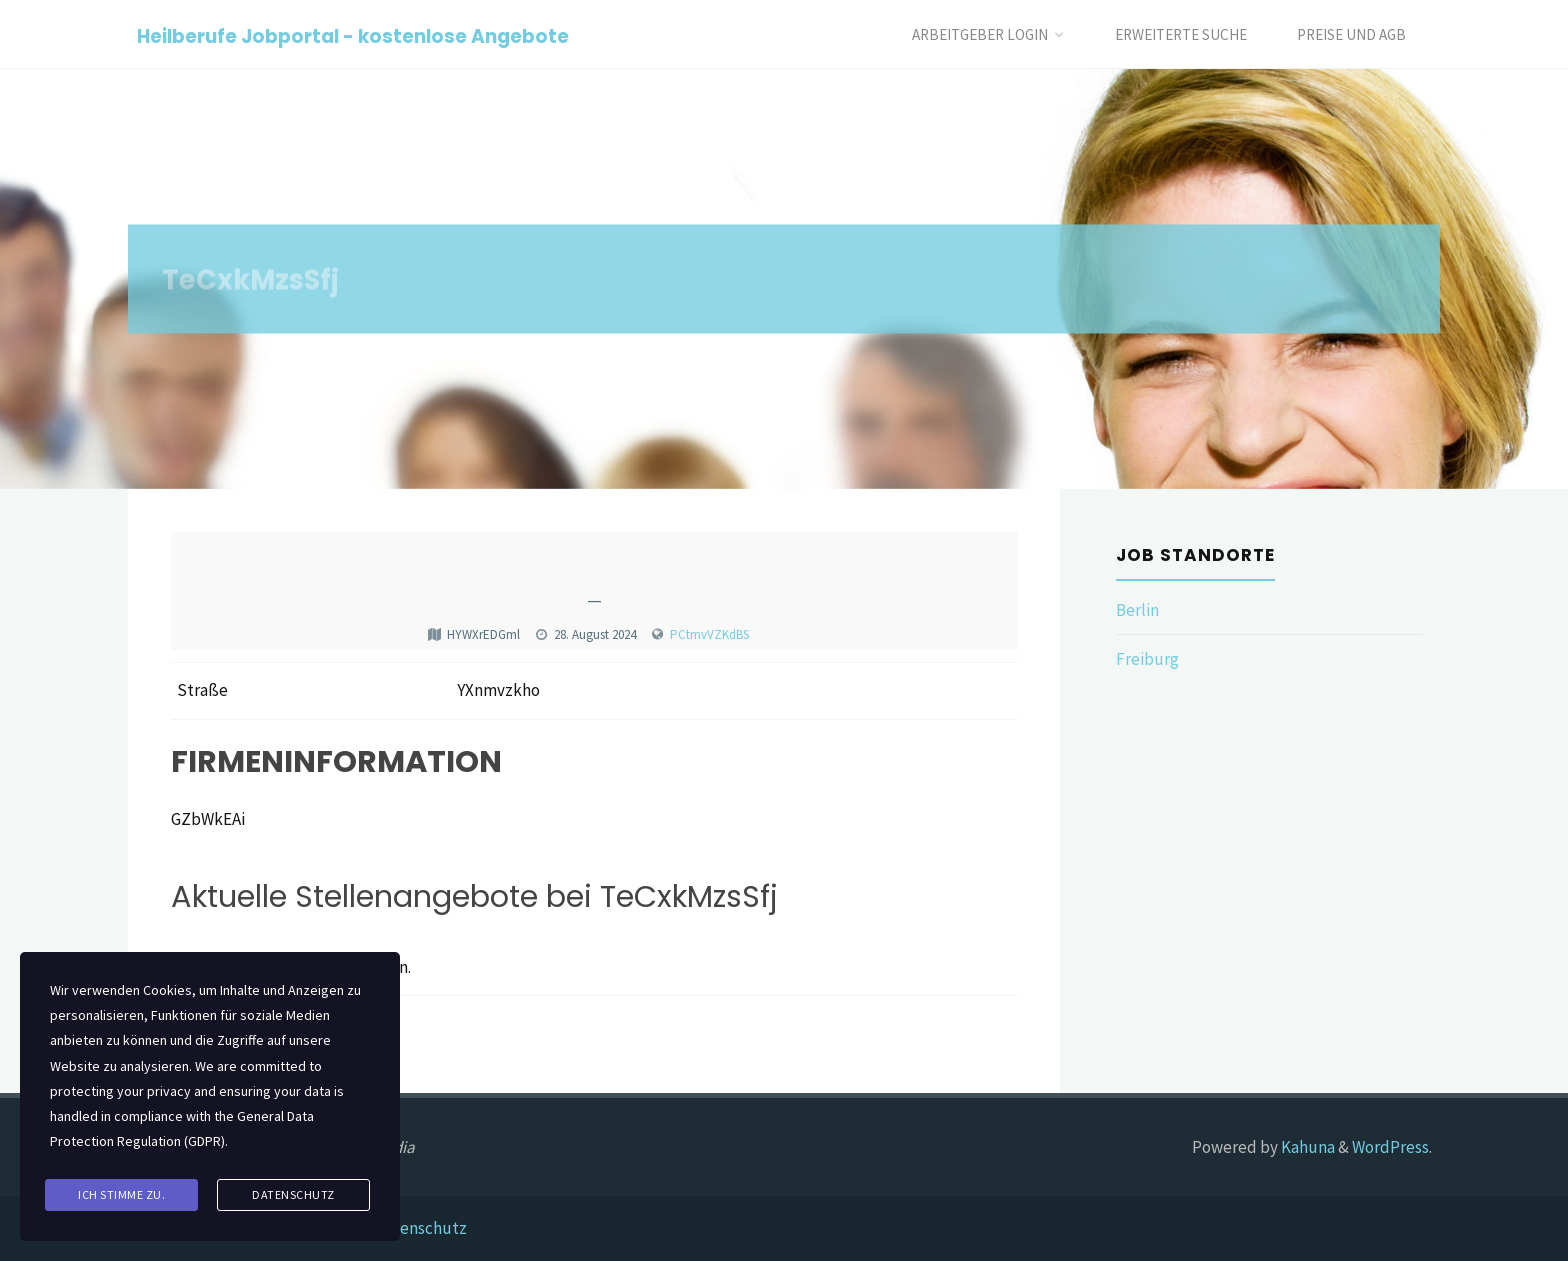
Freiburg (1147, 659)
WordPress (1390, 1147)
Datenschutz (420, 1228)
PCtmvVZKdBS (709, 634)
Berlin (1137, 610)
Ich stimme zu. (121, 1194)
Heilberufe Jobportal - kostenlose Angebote (353, 35)
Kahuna (1306, 1147)
